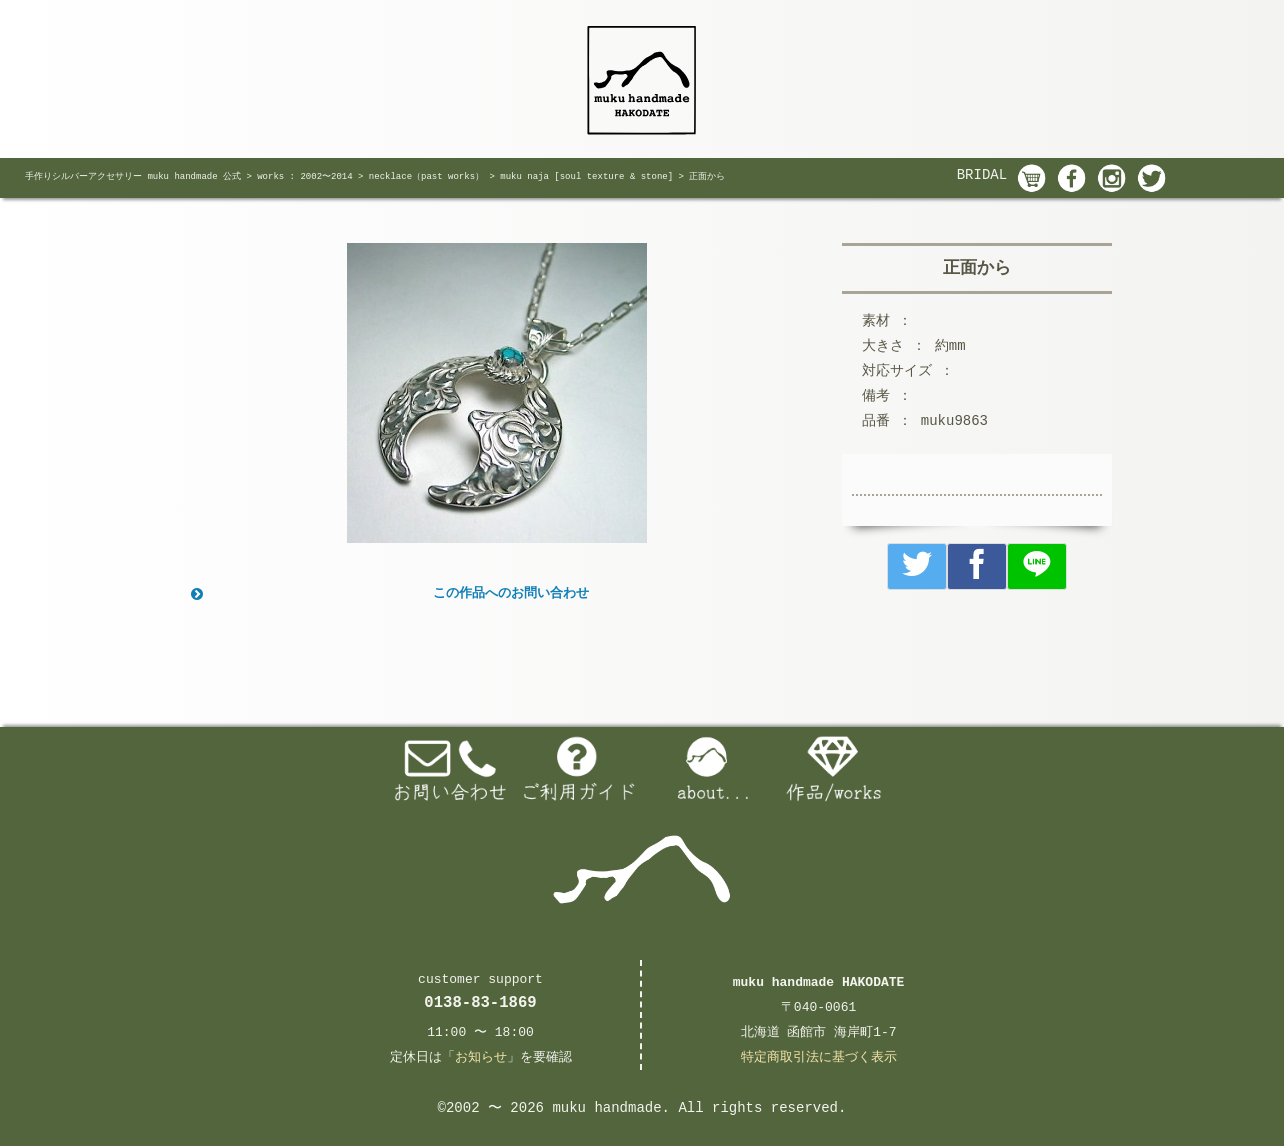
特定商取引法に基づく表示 (819, 1057)
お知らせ (481, 1057)
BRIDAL (982, 175)
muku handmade (606, 1108)
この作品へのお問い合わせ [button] (388, 594)
